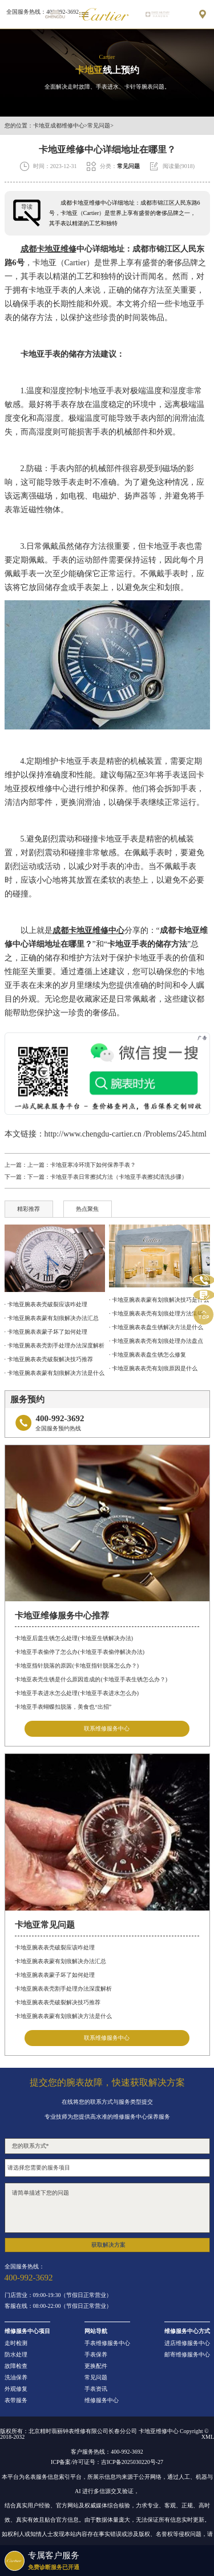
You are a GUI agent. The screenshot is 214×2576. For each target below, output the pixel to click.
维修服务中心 (101, 2400)
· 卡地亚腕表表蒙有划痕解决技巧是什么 (159, 1300)
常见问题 (98, 126)
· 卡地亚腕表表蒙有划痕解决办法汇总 (52, 1318)
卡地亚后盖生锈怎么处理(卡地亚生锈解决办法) (74, 1638)
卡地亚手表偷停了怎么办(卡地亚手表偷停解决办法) (79, 1652)
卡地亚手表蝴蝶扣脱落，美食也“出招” (63, 1707)
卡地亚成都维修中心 (58, 126)
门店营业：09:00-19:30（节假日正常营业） (58, 2295)
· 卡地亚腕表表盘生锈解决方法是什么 (156, 1327)
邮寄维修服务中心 (187, 2355)
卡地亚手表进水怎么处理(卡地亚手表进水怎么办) (77, 1693)
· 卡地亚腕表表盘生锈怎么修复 (147, 1354)
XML (207, 2437)
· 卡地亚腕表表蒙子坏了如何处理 (46, 1332)
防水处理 (16, 2355)
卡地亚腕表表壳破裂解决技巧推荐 (57, 2002)
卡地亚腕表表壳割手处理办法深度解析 (63, 1988)
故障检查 (16, 2366)
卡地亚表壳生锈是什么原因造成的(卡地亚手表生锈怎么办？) (91, 1679)
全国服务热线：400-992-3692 (42, 12)
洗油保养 (16, 2377)
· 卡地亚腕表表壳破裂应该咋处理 (46, 1304)
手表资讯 (95, 2389)
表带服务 (16, 2400)
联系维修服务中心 (107, 1728)
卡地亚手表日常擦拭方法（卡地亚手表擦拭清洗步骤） (118, 1177)
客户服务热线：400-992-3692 (107, 2452)
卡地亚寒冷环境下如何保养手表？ (93, 1165)
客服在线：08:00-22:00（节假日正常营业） (58, 2306)
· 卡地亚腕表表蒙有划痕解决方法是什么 (54, 1373)
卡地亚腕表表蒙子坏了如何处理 (55, 1975)
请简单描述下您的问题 (107, 2208)
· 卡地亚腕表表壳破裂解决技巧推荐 (49, 1359)
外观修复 (16, 2389)
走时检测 (16, 2343)
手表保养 (95, 2355)
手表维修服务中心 (107, 2343)
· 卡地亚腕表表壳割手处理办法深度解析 (54, 1345)
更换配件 (95, 2366)
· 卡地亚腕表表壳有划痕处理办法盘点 (156, 1341)
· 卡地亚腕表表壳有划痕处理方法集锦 (156, 1313)
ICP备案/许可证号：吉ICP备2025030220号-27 (107, 2462)
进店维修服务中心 (187, 2343)
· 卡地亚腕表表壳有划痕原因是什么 (153, 1368)
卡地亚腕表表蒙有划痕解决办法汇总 (60, 1961)
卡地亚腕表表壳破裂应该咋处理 (55, 1947)
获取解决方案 (108, 2245)
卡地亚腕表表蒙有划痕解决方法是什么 (63, 2016)
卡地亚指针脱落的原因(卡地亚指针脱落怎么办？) (77, 1665)
